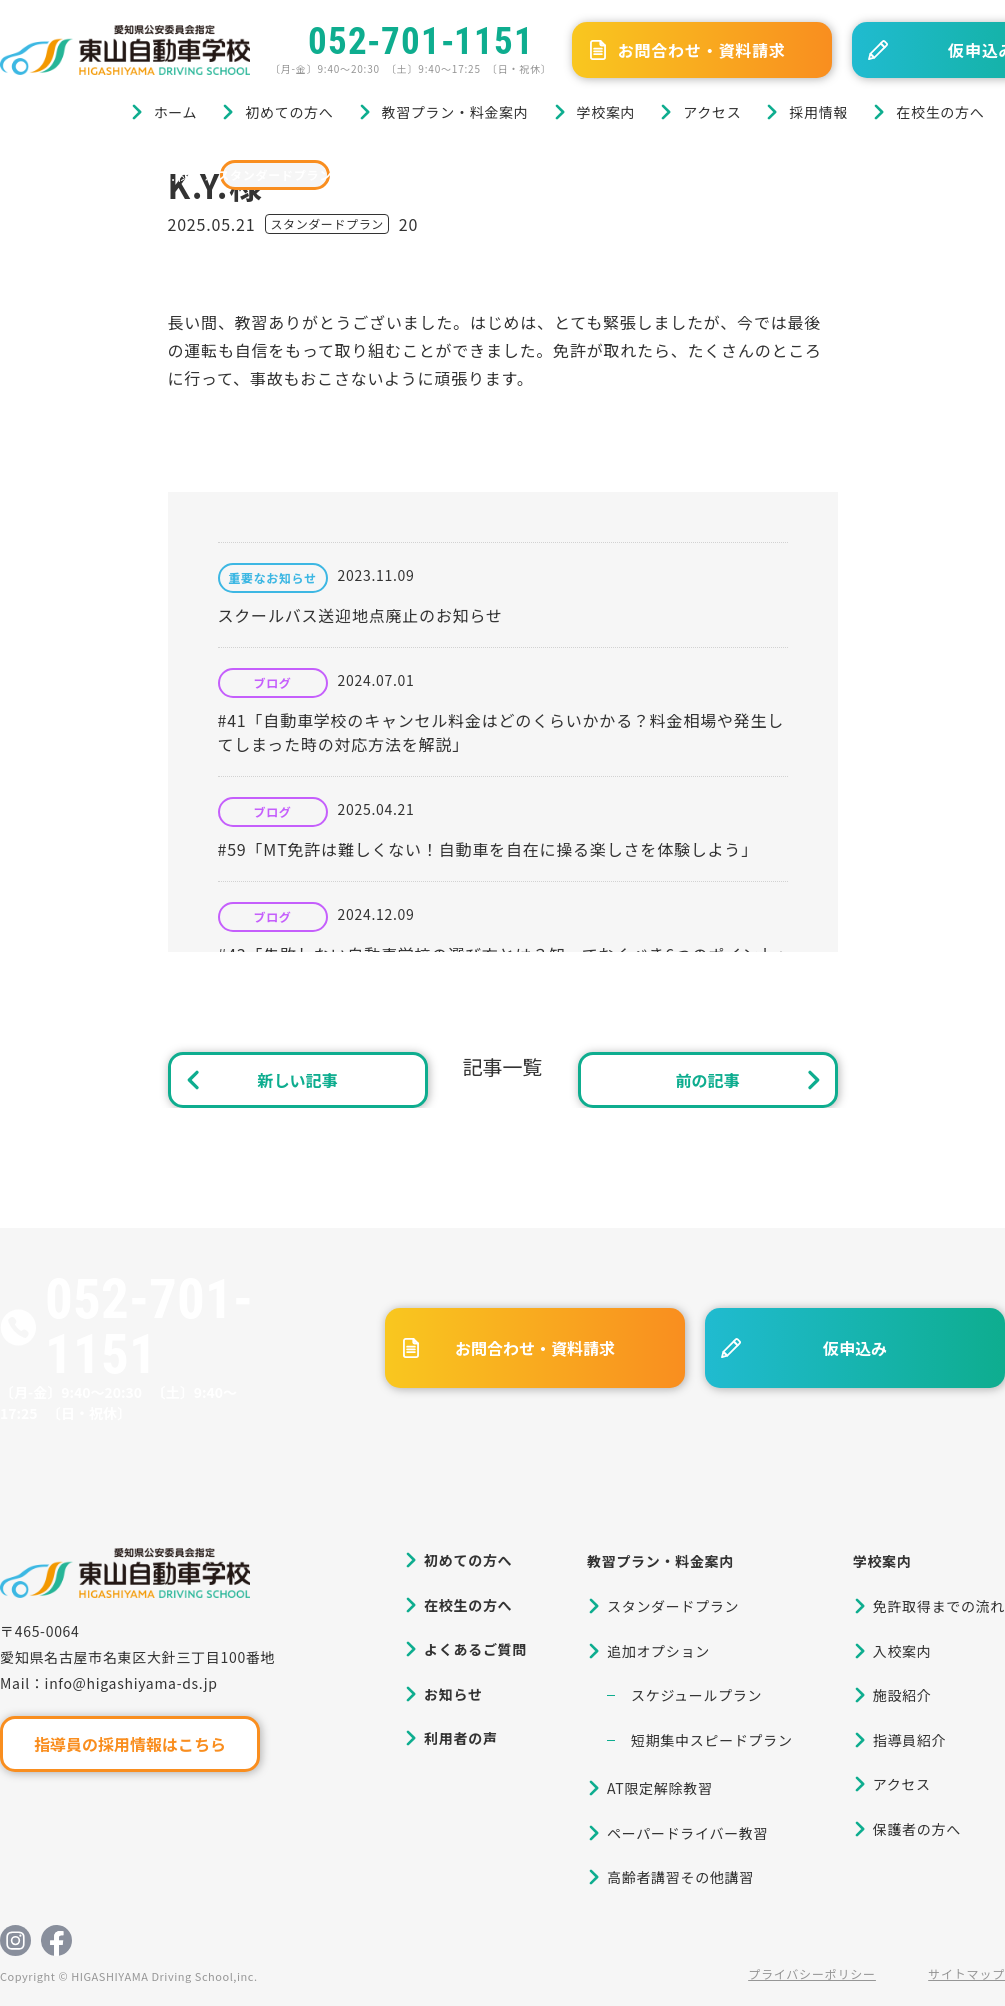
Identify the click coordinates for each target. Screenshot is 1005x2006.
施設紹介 (902, 1695)
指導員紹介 (910, 1740)
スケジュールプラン (696, 1695)
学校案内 (606, 112)
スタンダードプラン (275, 174)
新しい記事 (297, 1080)
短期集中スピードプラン (712, 1740)
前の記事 (707, 1080)
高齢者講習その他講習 (680, 1877)
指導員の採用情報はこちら (130, 1744)
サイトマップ (966, 1973)
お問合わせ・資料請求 (702, 50)
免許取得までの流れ (939, 1606)
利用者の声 (461, 1738)
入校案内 (902, 1651)
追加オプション (658, 1651)
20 (408, 224)
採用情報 (818, 112)
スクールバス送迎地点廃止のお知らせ (360, 615)
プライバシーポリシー (812, 1973)
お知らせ (453, 1694)
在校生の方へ (940, 112)
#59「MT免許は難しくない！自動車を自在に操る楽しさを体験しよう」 (488, 849)
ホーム (176, 112)
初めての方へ (289, 112)
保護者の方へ (917, 1829)
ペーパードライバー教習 (687, 1833)
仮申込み (855, 1348)
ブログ (98, 174)
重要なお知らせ (273, 578)
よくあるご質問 (475, 1649)
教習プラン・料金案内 (455, 112)
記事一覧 (503, 1066)
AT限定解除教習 (660, 1788)
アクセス (712, 112)
